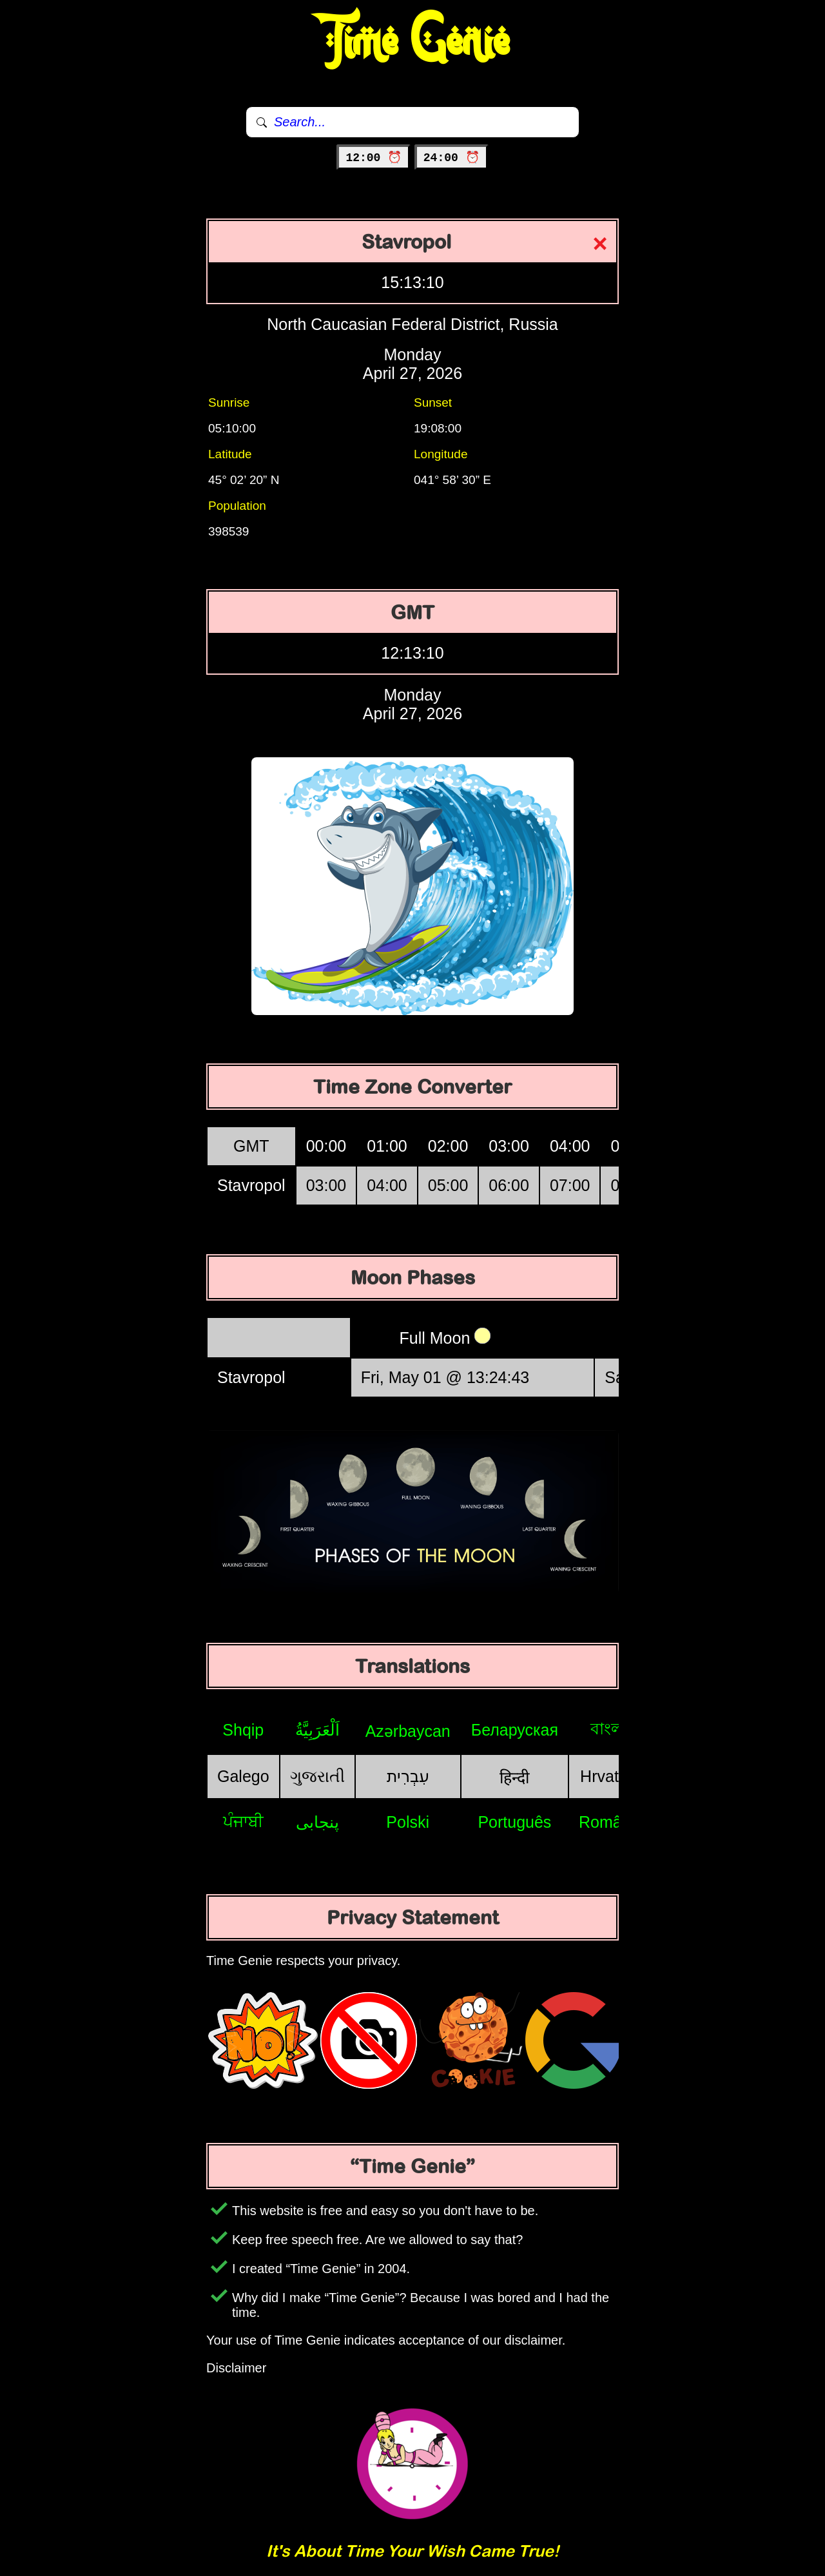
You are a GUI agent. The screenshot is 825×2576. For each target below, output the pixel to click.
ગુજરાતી (317, 1776)
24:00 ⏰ (451, 157)
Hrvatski (609, 1776)
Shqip (243, 1730)
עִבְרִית (408, 1776)
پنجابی (317, 1822)
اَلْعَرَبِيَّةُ (317, 1730)
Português (514, 1822)
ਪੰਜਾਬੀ (243, 1821)
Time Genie (412, 42)
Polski (407, 1822)
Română (609, 1822)
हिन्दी (514, 1777)
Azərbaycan (408, 1731)
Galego (243, 1776)
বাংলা (609, 1728)
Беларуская (514, 1730)
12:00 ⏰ (373, 157)
